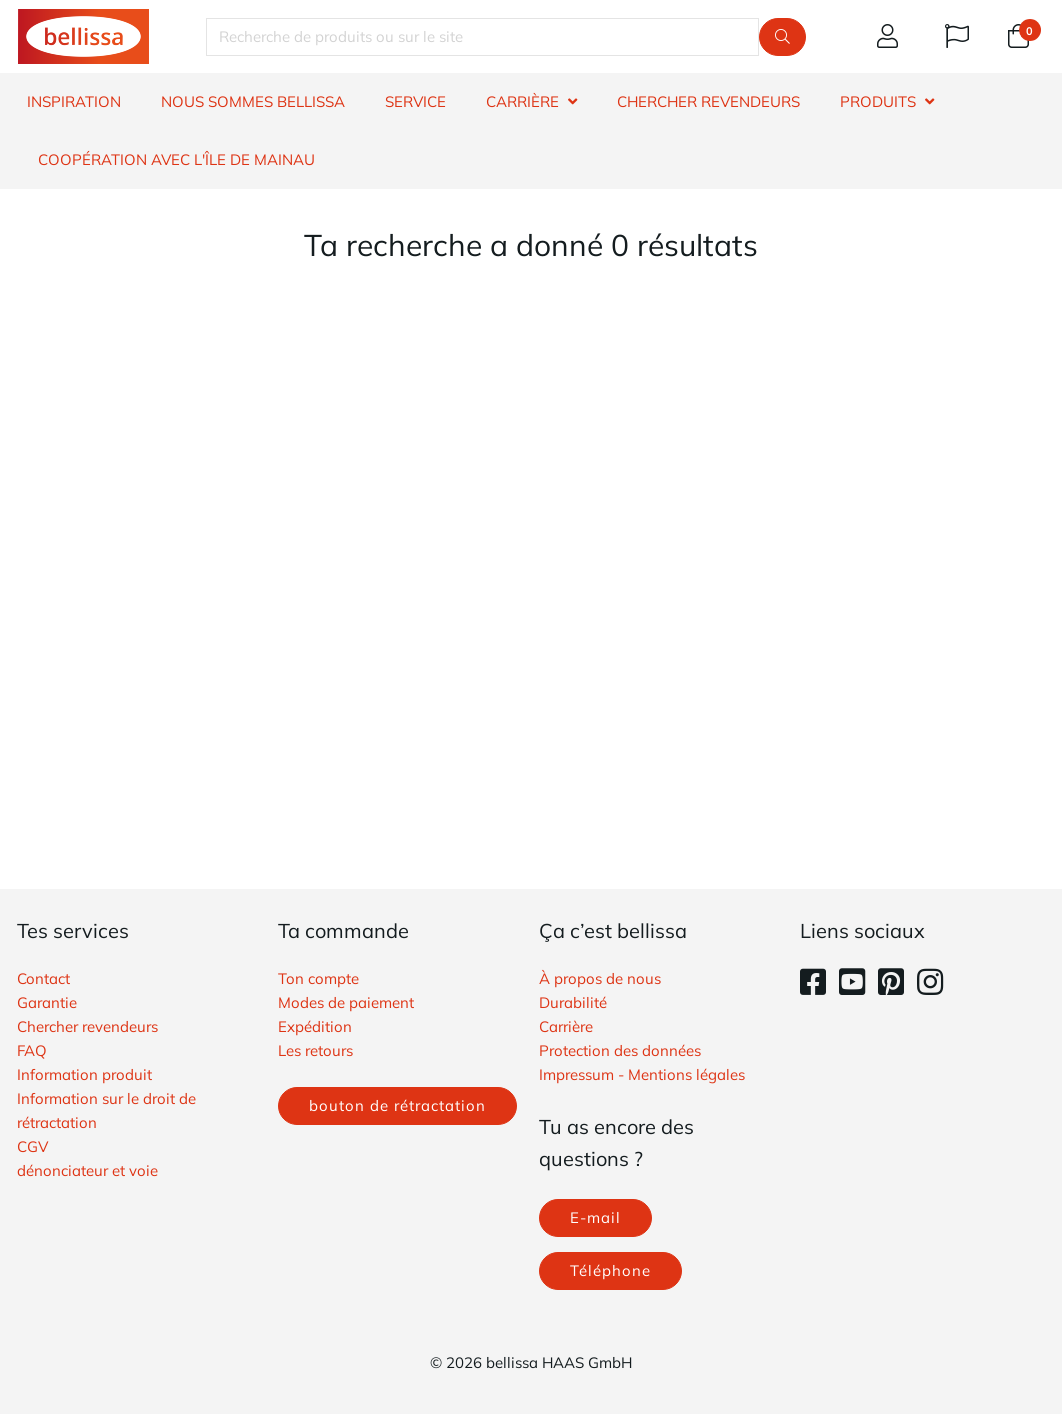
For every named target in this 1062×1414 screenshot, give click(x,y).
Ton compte (318, 978)
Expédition (315, 1026)
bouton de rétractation (397, 1105)
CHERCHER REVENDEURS (708, 101)
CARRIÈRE (522, 101)
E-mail (595, 1217)
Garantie (47, 1002)
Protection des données (620, 1050)
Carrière (566, 1026)
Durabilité (573, 1002)
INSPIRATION (74, 101)
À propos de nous (600, 978)
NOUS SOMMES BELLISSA (253, 101)
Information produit (84, 1074)
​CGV (32, 1146)
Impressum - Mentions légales (642, 1074)
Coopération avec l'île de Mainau (176, 159)
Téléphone (610, 1270)
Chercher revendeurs (87, 1026)
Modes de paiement (346, 1002)
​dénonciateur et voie (87, 1170)
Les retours (315, 1050)
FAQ (32, 1050)
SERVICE (415, 101)
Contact (43, 978)
